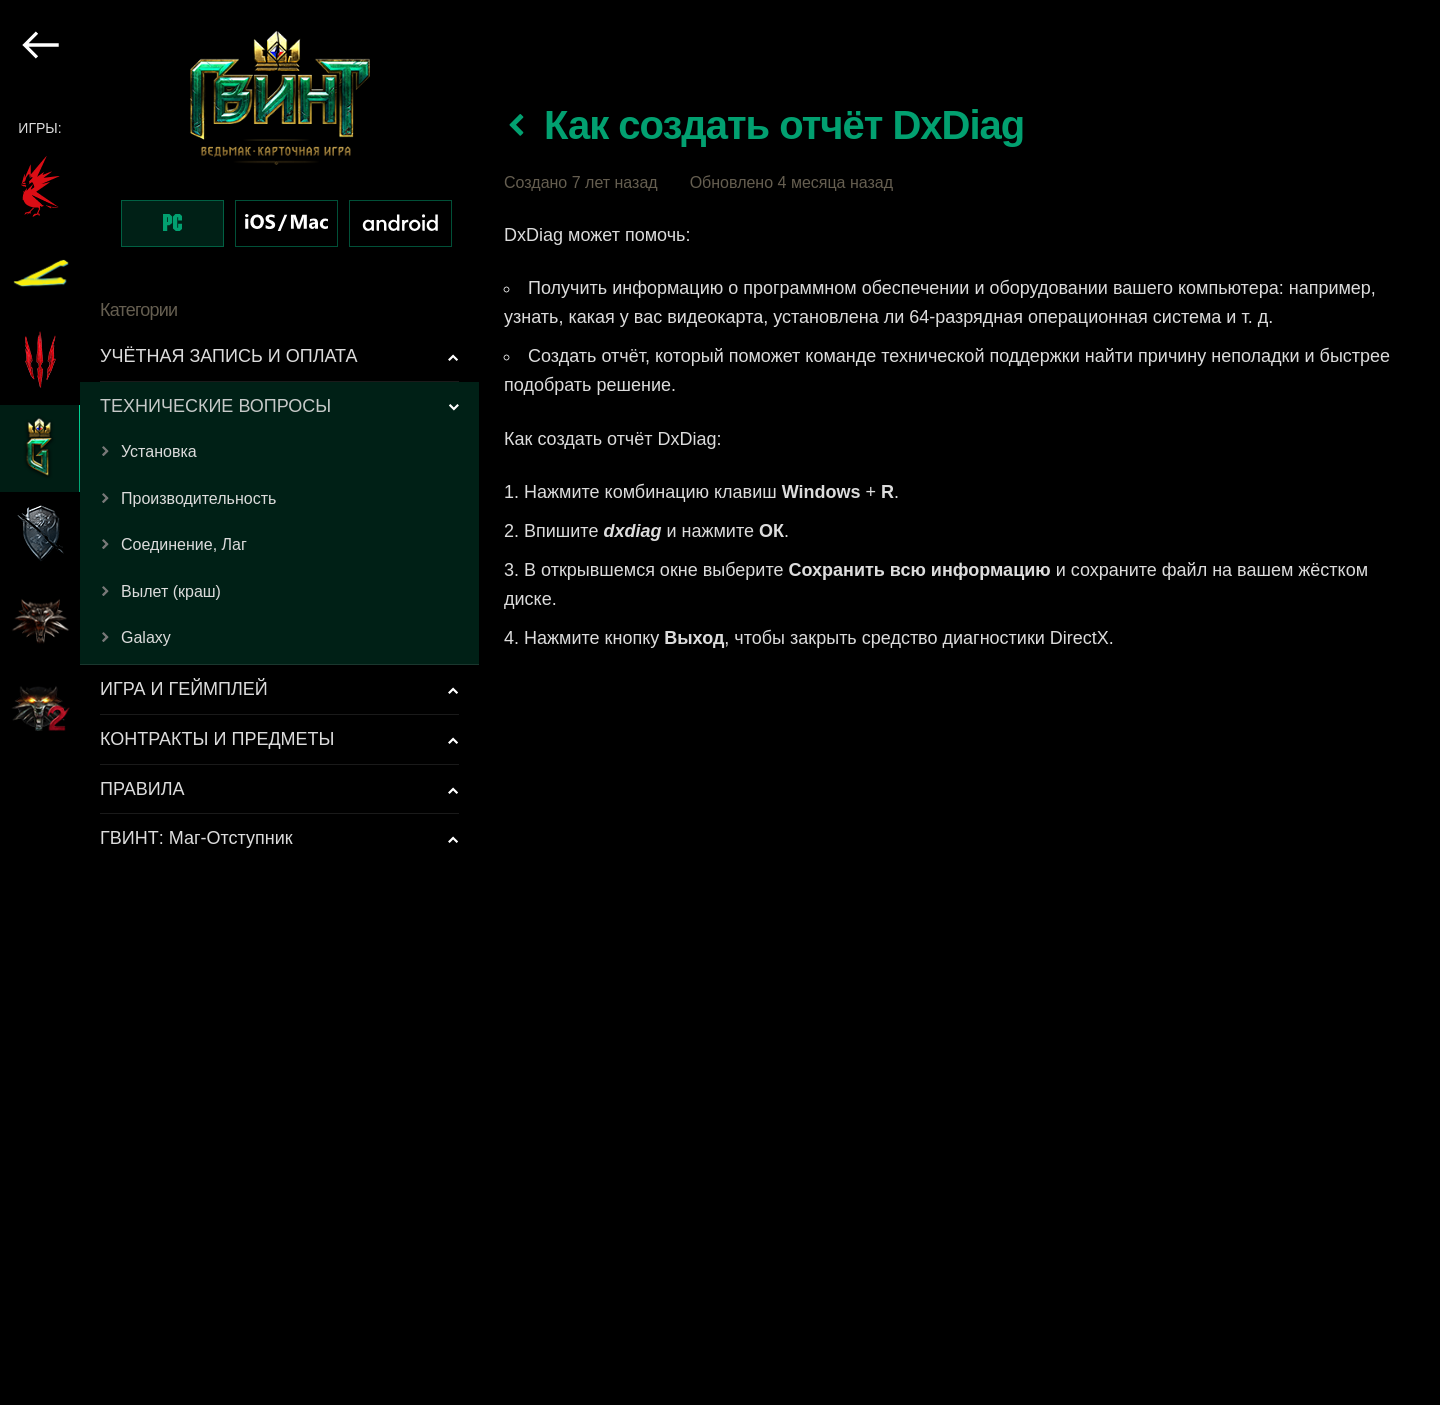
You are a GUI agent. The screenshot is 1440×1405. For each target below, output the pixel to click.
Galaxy (146, 637)
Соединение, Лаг (184, 544)
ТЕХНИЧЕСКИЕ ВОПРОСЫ (215, 406)
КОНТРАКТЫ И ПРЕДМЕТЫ (217, 739)
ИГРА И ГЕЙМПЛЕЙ (184, 689)
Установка (159, 451)
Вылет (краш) (171, 591)
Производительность (198, 498)
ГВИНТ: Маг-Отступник (196, 838)
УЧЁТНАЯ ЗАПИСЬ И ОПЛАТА (229, 356)
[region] (240, 702)
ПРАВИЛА (142, 789)
